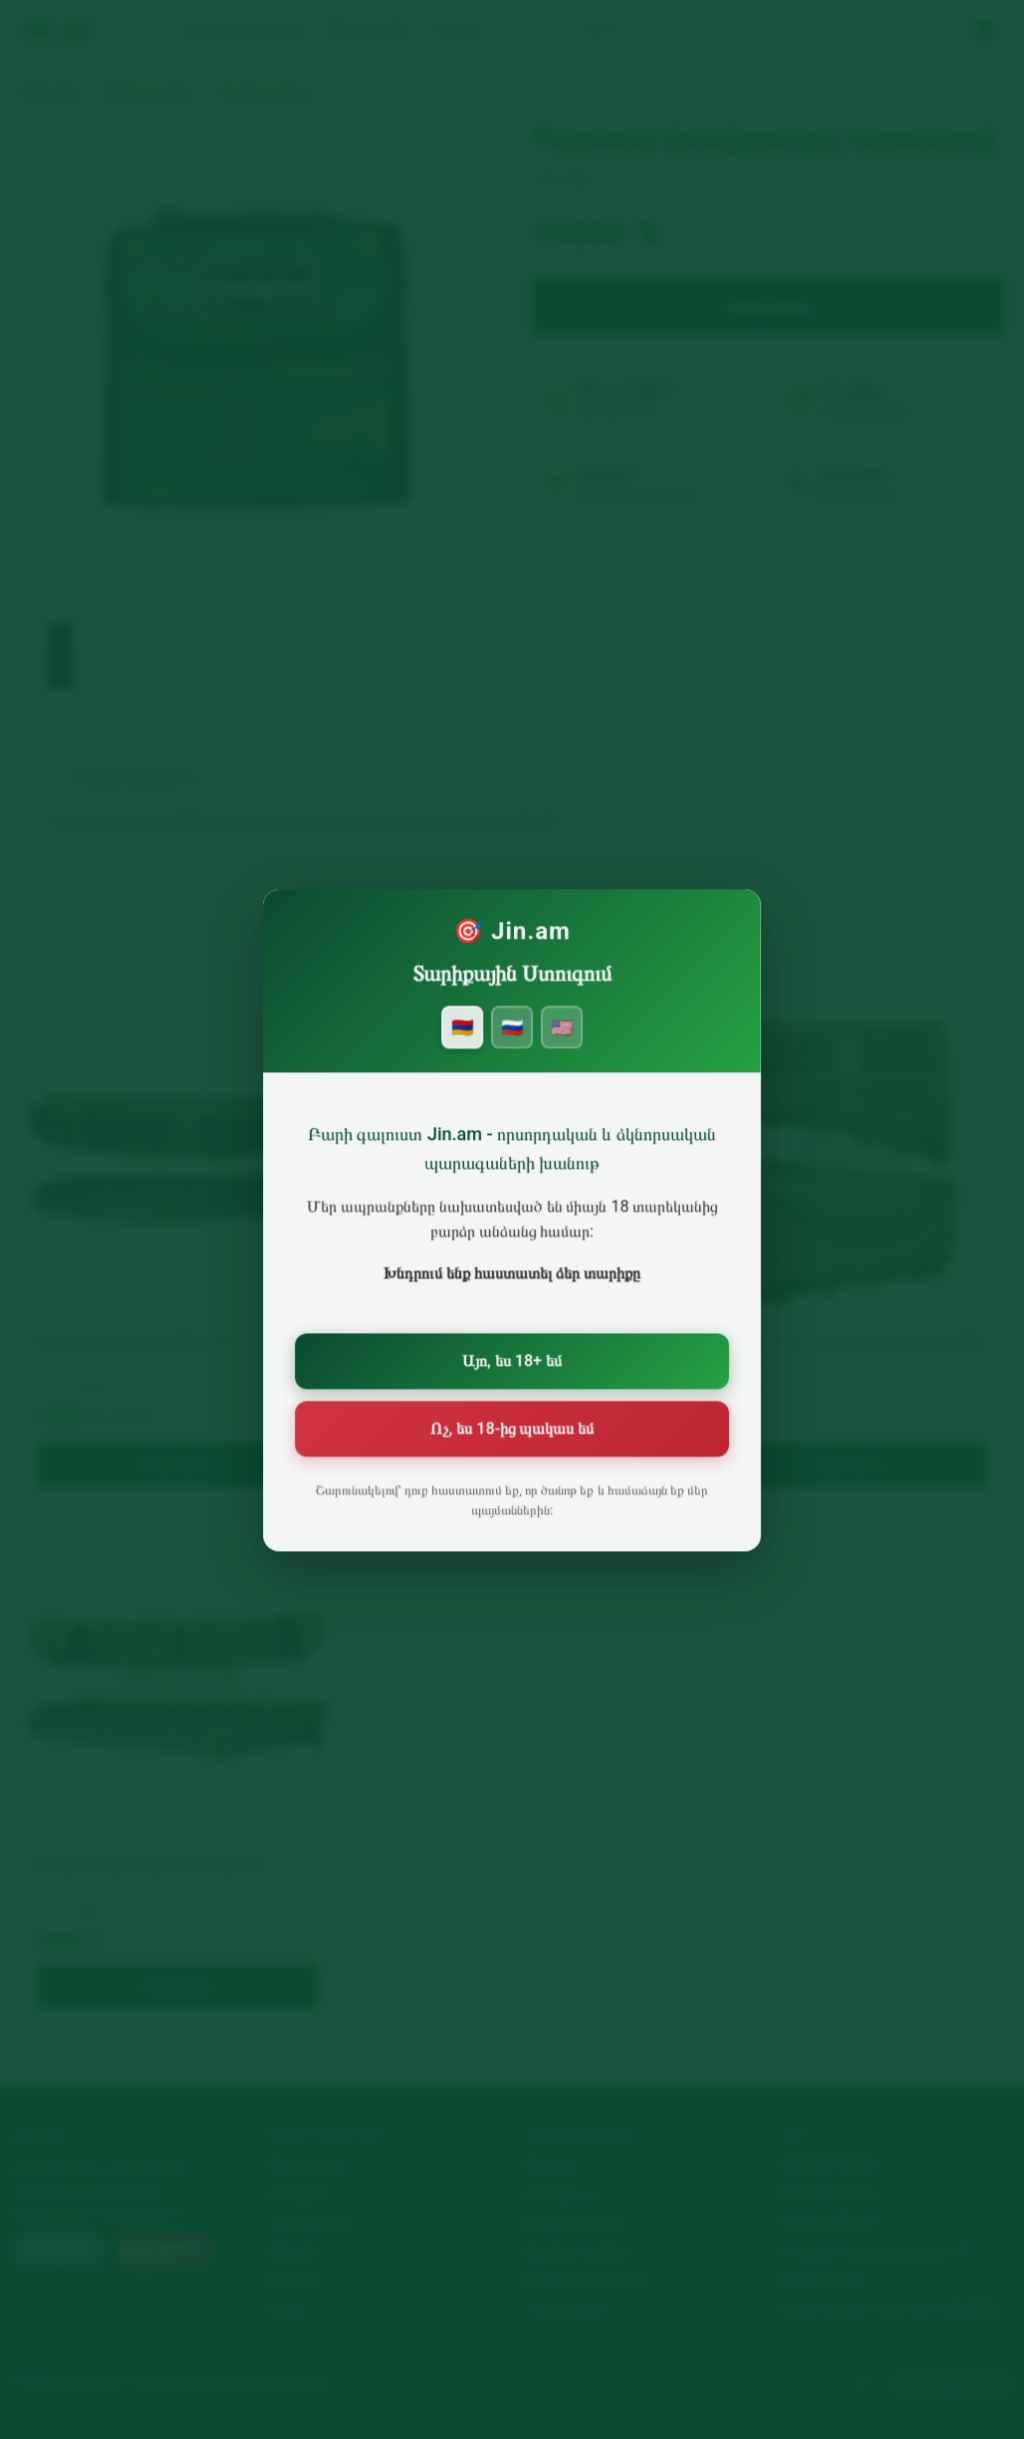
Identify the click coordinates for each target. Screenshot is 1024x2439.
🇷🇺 (512, 1045)
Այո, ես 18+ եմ (512, 1363)
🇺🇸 (559, 1045)
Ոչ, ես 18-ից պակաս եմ (512, 1428)
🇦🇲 (464, 1045)
